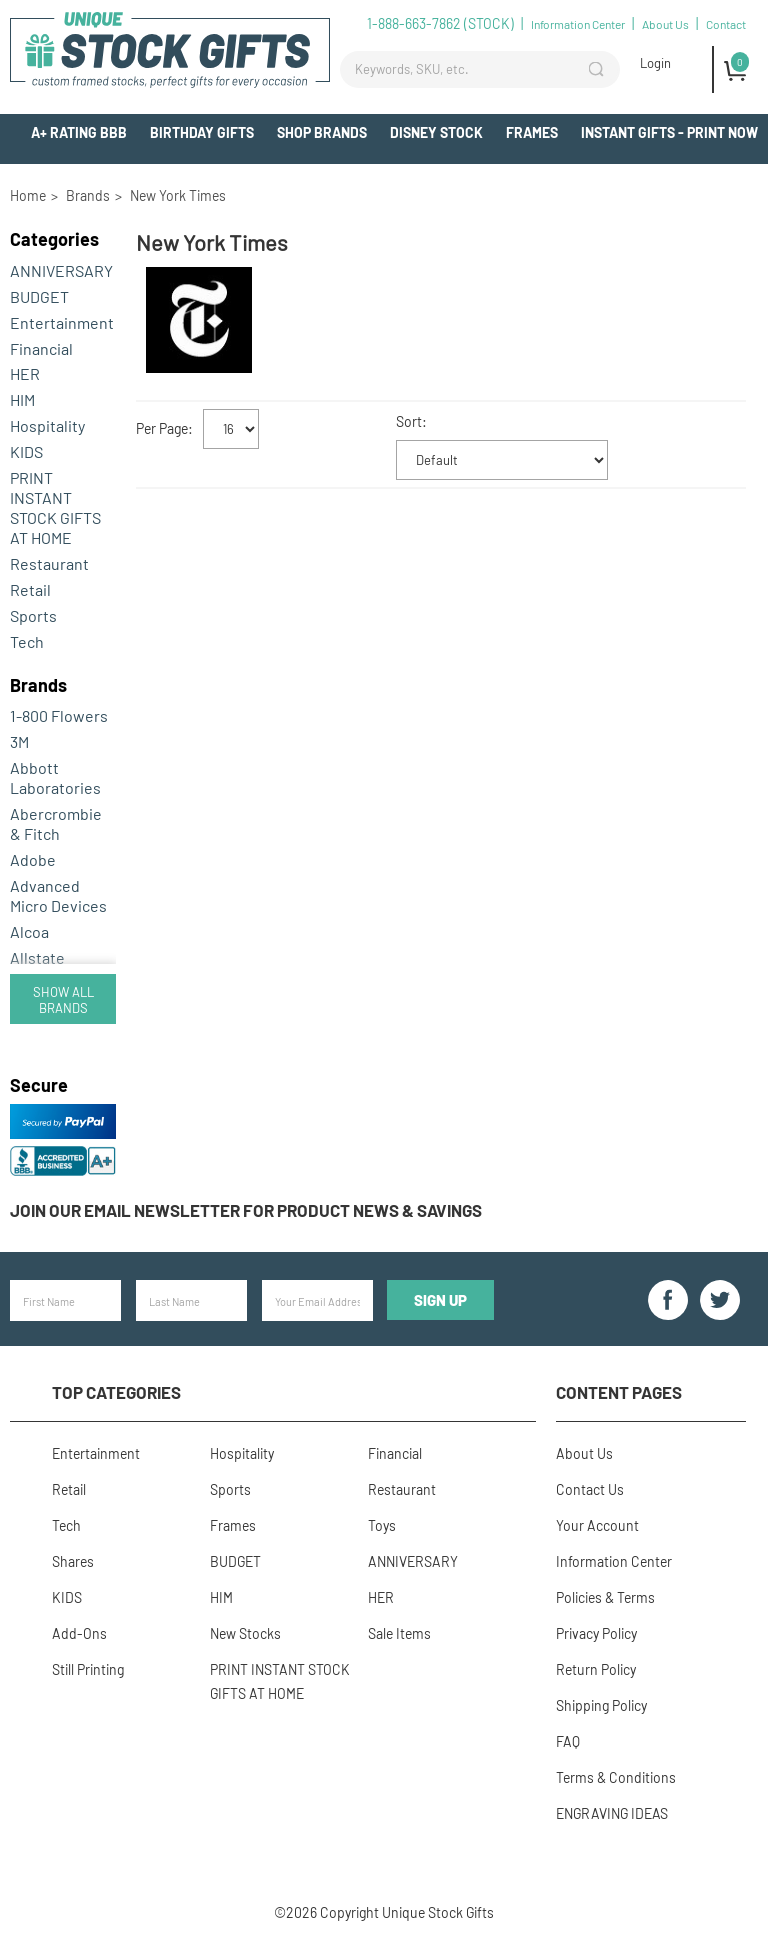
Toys (382, 1525)
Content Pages (619, 1392)
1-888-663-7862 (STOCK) (440, 23)
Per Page (162, 428)
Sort (409, 421)
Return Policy (596, 1669)
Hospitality (47, 425)
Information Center (578, 24)
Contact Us (590, 1489)
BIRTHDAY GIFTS (202, 132)
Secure (39, 1085)
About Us (665, 24)
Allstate (37, 957)
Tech (27, 641)
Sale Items (399, 1633)
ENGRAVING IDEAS (612, 1813)
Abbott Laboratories (55, 777)
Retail (30, 589)
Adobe (33, 859)
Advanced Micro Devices (58, 895)
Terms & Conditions (616, 1777)
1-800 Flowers (59, 715)
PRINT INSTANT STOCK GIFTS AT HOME (55, 507)
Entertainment (62, 322)
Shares (73, 1561)
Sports (33, 615)
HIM (22, 399)
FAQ (568, 1741)
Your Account (597, 1525)
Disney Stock (436, 132)
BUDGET (39, 296)
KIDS (26, 451)
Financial (41, 348)
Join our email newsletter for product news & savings (246, 1210)
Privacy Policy (596, 1633)
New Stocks (245, 1633)
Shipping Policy (601, 1705)
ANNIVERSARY (61, 270)
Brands (38, 685)
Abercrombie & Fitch (56, 823)
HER (25, 373)
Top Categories (116, 1392)
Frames (532, 132)
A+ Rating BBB (79, 132)
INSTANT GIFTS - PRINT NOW (669, 132)
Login (655, 63)
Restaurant (49, 563)
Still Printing (88, 1669)
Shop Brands (322, 132)
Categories (54, 239)
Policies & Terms (605, 1597)
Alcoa (29, 931)
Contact (726, 24)
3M (19, 741)
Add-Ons (728, 169)
